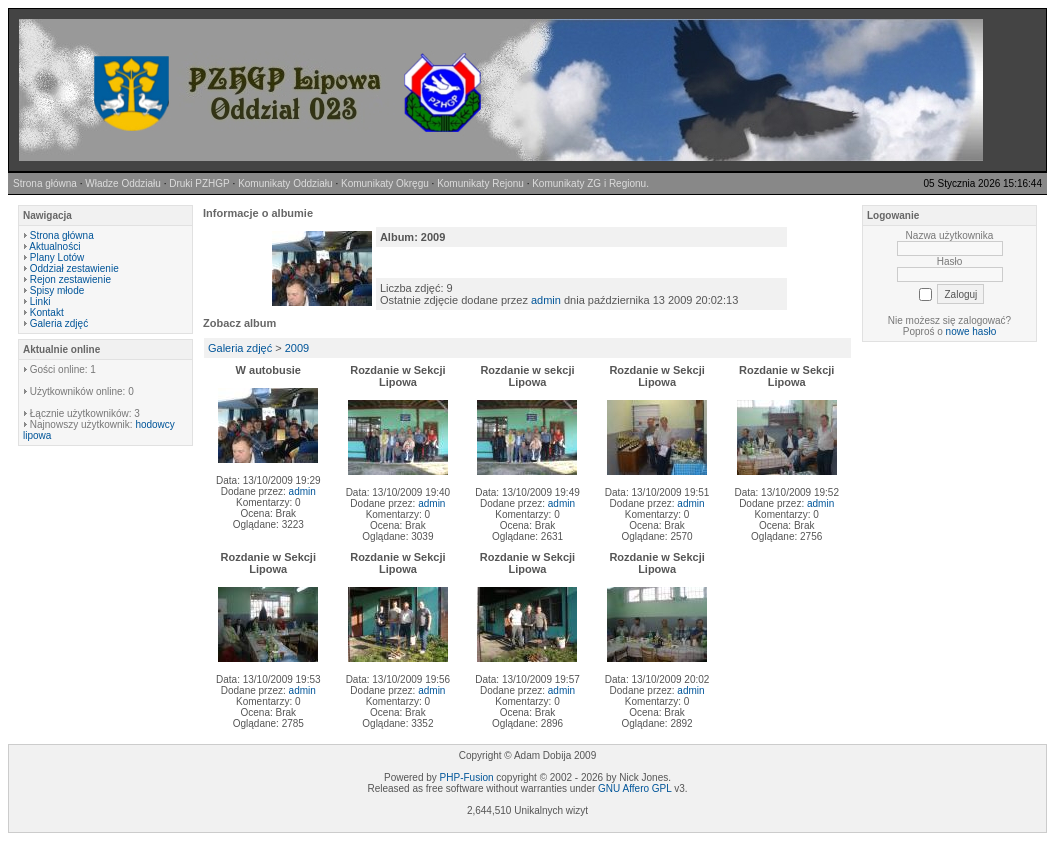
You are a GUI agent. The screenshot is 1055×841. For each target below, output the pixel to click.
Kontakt (47, 312)
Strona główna (62, 235)
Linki (40, 301)
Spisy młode (57, 290)
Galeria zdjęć (59, 323)
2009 (297, 348)
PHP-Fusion (467, 777)
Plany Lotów (57, 257)
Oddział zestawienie (74, 268)
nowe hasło (971, 331)
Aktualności (54, 246)
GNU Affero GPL (634, 788)
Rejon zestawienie (70, 279)
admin (546, 300)
